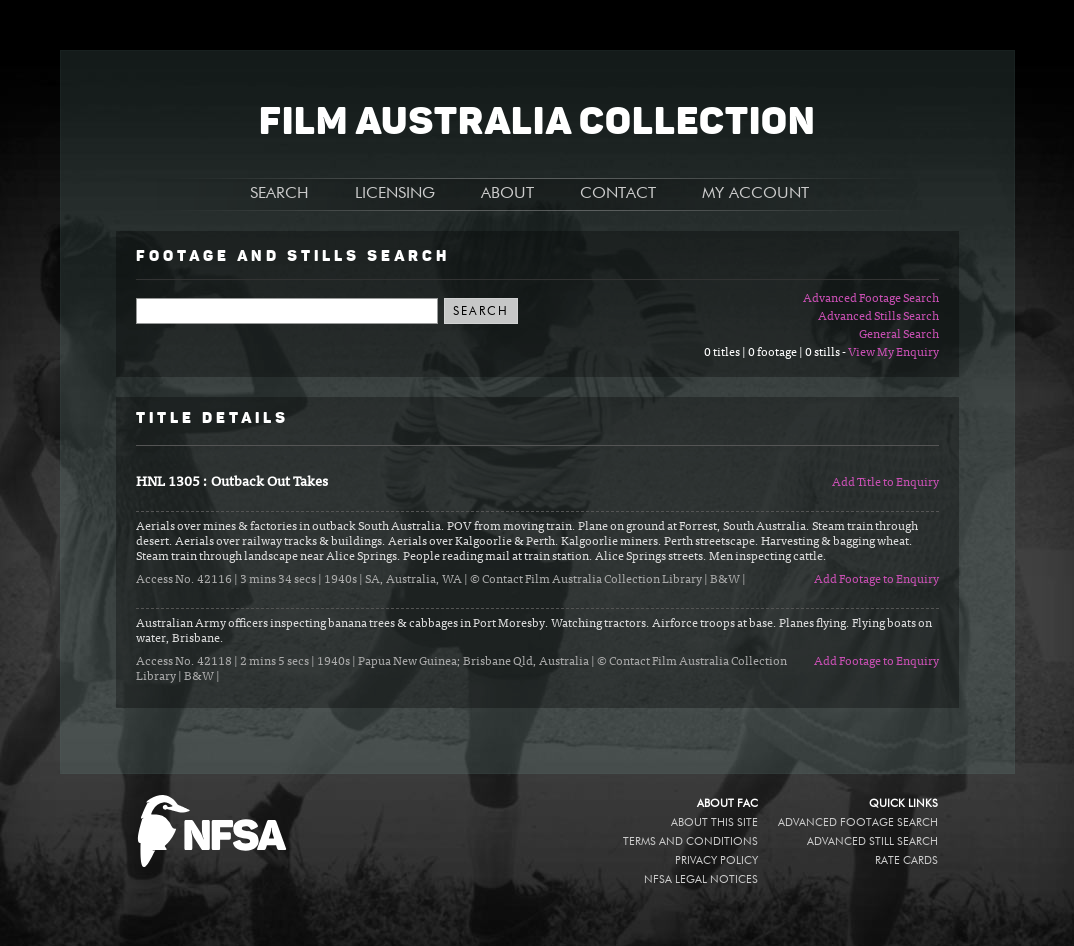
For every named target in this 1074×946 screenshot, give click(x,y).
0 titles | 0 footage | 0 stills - (776, 353)
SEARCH (279, 194)
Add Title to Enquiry (885, 483)
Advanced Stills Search (878, 317)
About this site (714, 822)
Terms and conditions (690, 841)
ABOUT (507, 194)
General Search (899, 335)
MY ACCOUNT (755, 194)
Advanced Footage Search (871, 299)
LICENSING (395, 194)
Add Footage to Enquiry (876, 580)
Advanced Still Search (872, 841)
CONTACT (618, 194)
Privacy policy (716, 860)
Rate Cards (906, 860)
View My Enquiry (893, 353)
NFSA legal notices (701, 879)
